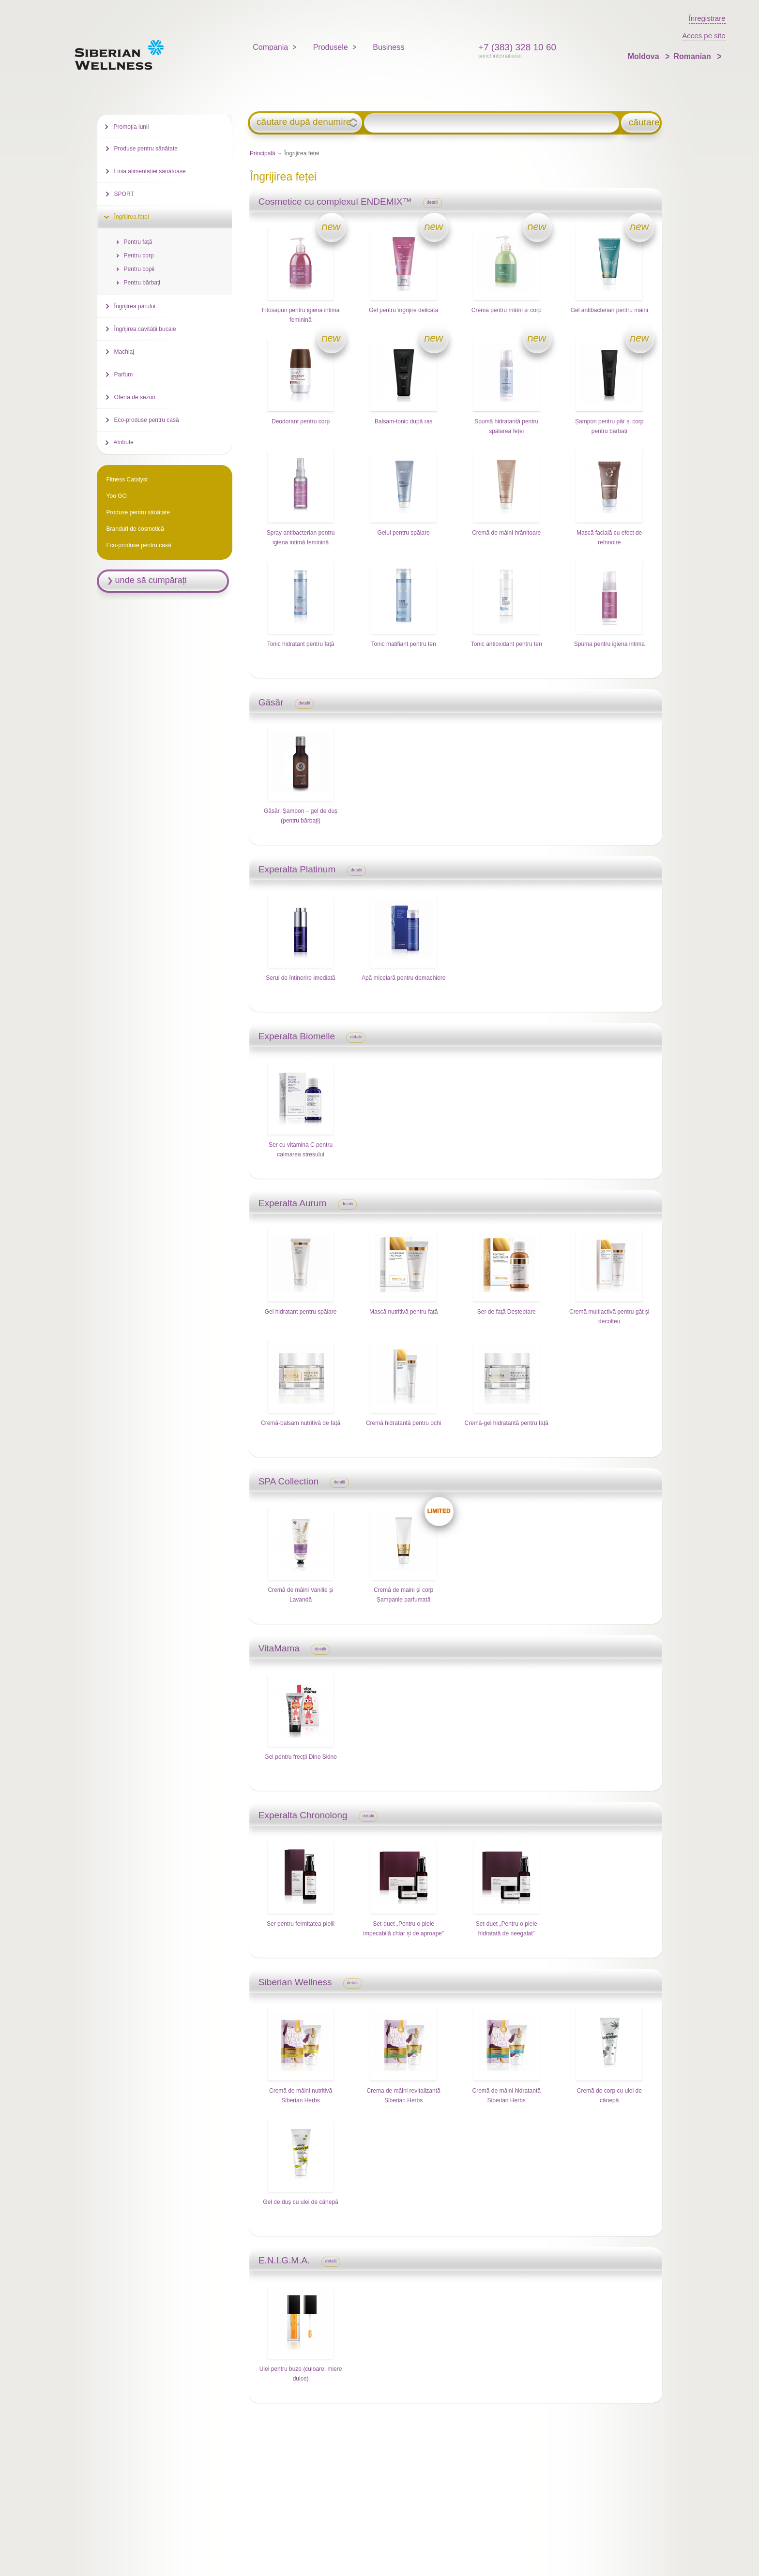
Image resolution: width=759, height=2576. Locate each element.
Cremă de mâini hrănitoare (506, 532)
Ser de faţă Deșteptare (506, 1311)
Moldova (644, 56)
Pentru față (138, 242)
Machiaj (124, 351)
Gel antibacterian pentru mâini (609, 310)
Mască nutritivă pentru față (403, 1311)
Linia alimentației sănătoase (150, 171)
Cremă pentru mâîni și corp (506, 310)
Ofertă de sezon (134, 397)
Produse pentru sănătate (146, 148)
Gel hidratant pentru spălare (301, 1311)
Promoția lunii (131, 126)
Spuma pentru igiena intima (609, 644)
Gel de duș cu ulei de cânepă (300, 2202)
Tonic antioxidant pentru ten (506, 644)
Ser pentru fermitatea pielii (300, 1923)
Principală (262, 153)
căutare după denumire (304, 122)
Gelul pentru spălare (404, 532)
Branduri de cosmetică (135, 528)
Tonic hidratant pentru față (300, 644)
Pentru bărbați (142, 282)
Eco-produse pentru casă (146, 420)
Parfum (123, 374)
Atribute (124, 442)
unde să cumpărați (151, 580)
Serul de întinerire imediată (300, 977)
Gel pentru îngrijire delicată (403, 310)
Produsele (330, 47)
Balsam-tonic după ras (403, 421)
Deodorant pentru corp (301, 421)
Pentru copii (139, 269)
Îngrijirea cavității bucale (145, 329)
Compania (270, 47)
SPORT (124, 194)
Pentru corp (139, 255)
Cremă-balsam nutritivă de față (300, 1423)
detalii (433, 202)
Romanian (693, 56)
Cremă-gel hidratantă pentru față (506, 1423)
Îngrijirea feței (131, 216)
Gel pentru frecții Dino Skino (300, 1756)
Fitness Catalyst (127, 479)
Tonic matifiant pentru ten (403, 644)
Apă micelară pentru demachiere (403, 977)
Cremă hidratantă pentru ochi (403, 1423)
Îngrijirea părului (134, 306)
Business (388, 47)
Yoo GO (116, 496)
